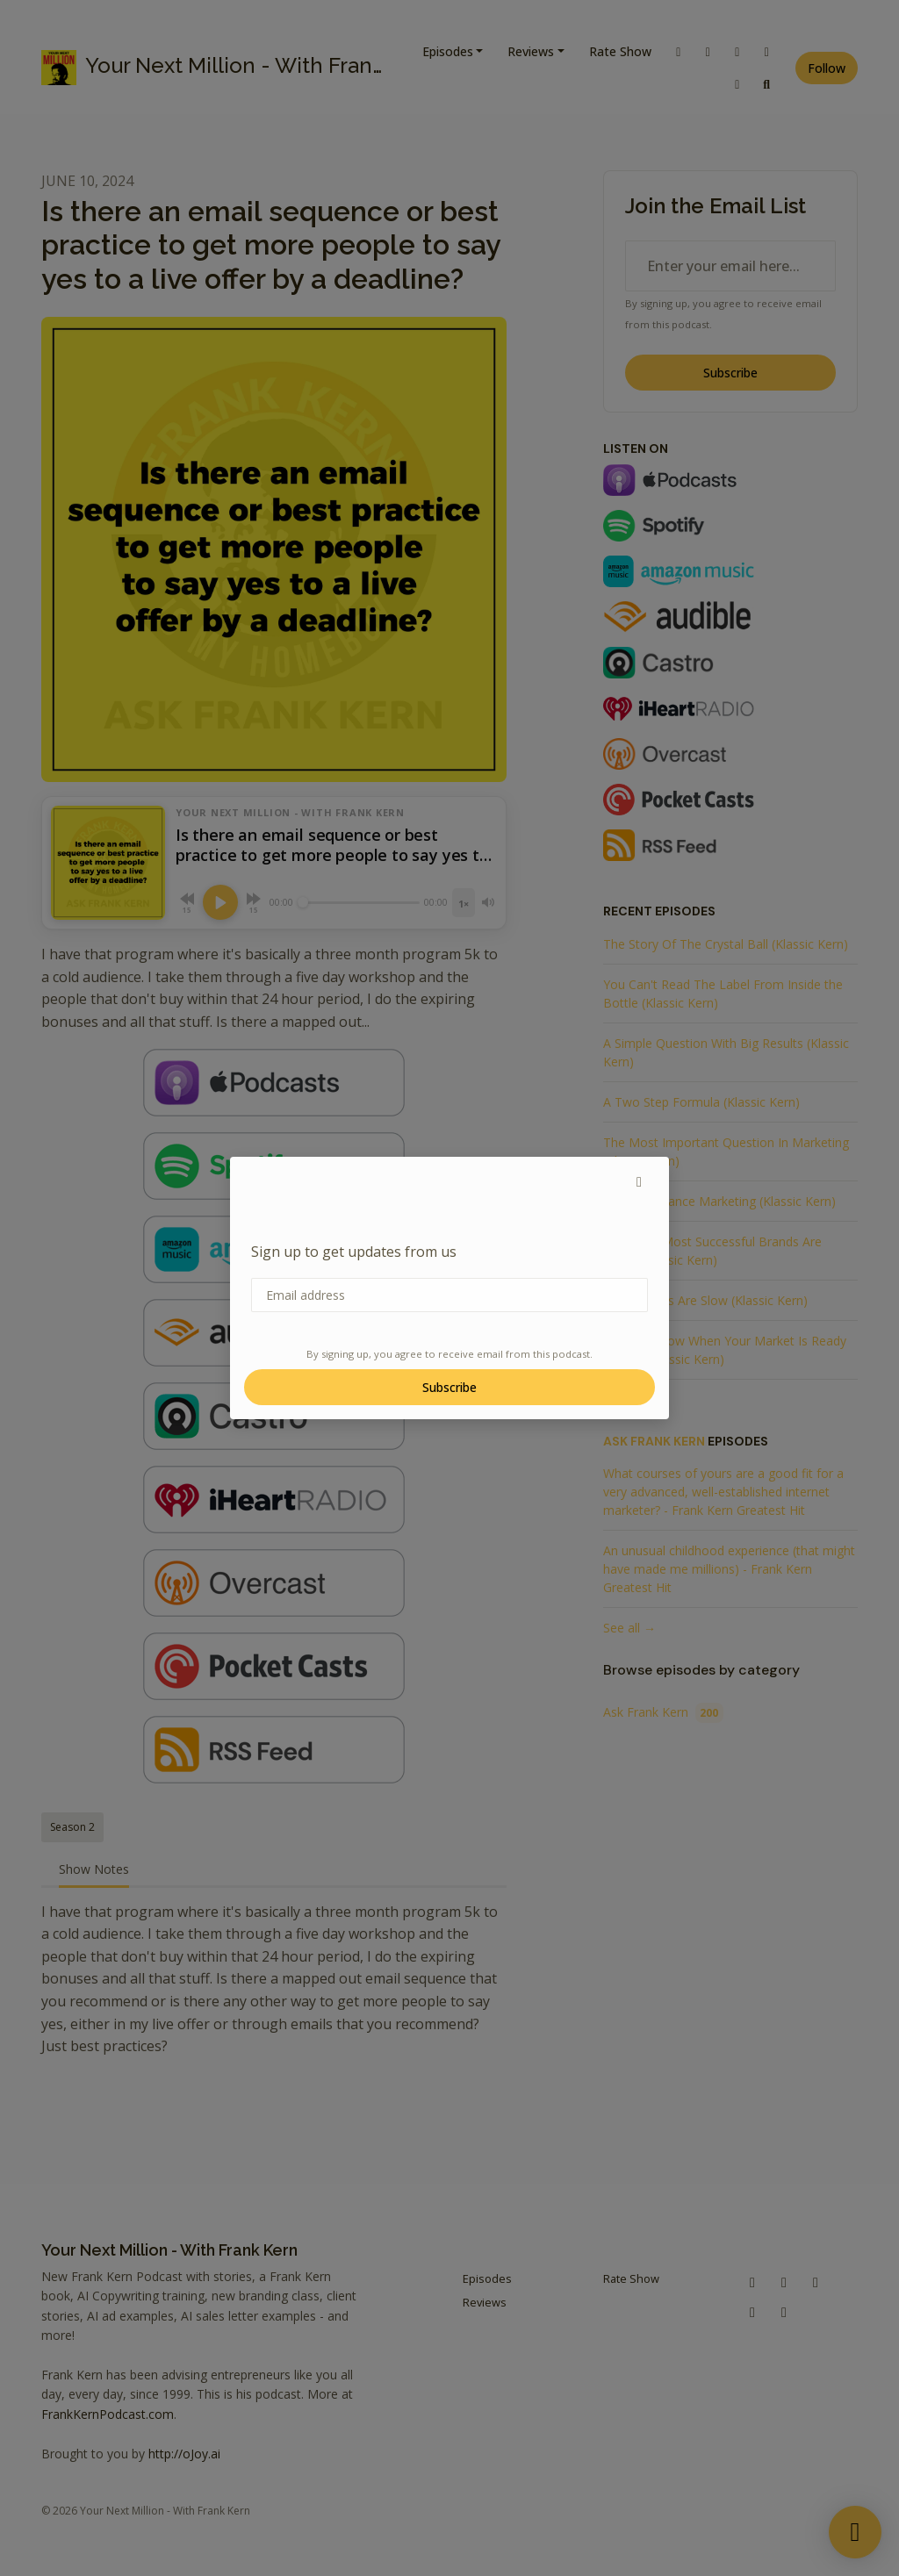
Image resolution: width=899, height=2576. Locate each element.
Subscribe (449, 1346)
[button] (639, 1141)
